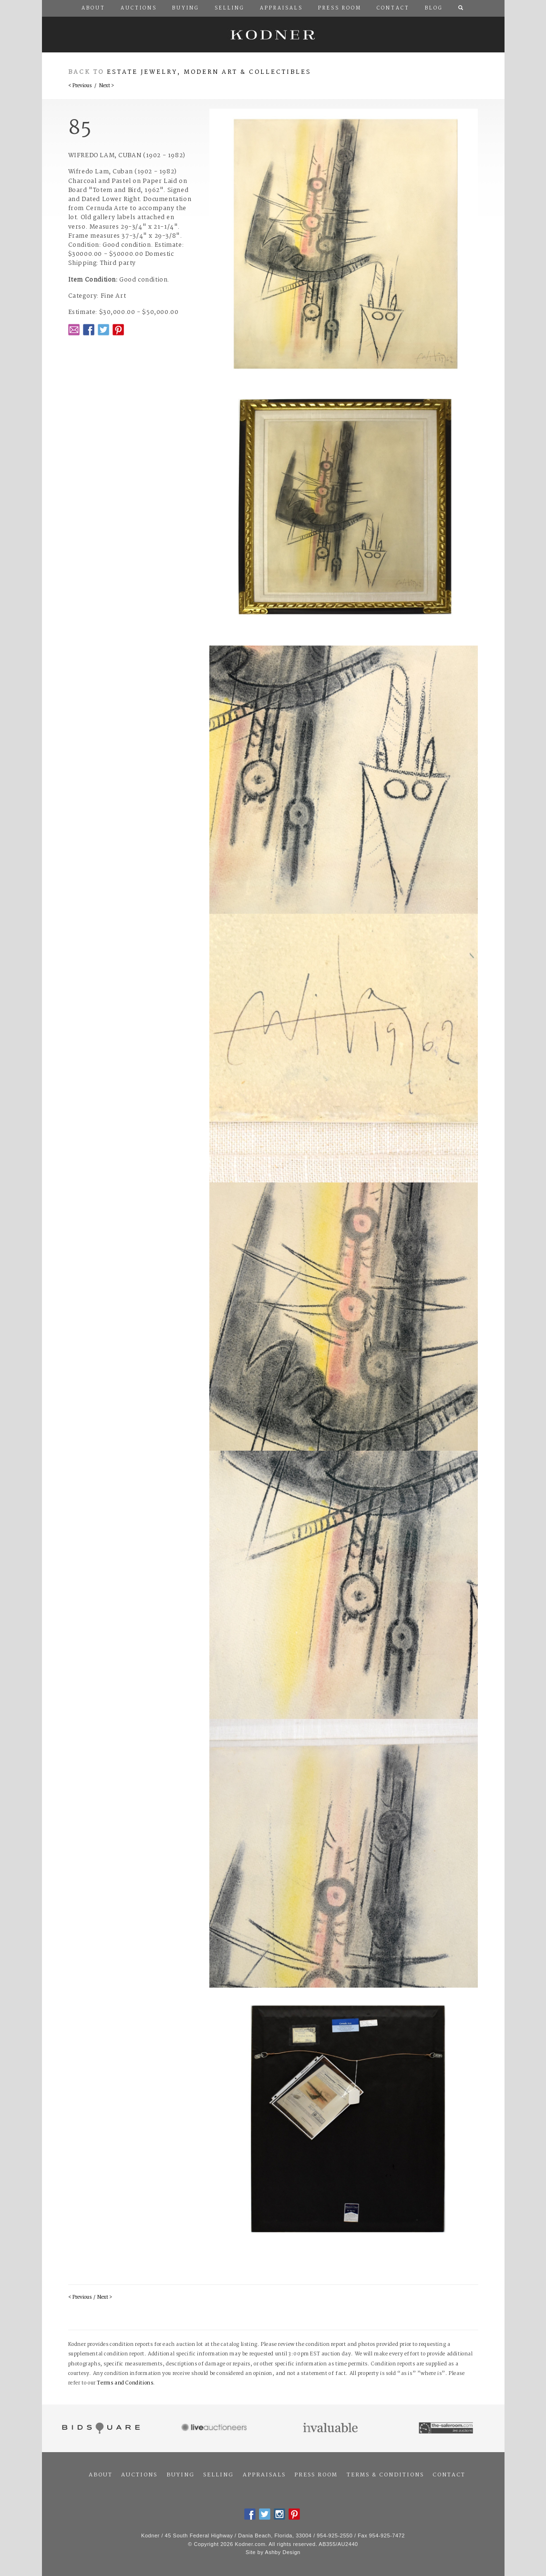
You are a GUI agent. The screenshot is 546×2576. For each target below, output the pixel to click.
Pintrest (118, 329)
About (101, 2475)
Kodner (273, 34)
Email (74, 329)
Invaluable (331, 2428)
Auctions (139, 2475)
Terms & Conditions (385, 2475)
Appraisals (264, 2475)
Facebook (88, 329)
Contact (449, 2475)
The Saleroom (446, 2428)
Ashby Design (282, 2552)
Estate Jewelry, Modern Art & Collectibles (209, 72)
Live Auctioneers (215, 2428)
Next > (106, 86)
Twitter (103, 329)
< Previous (80, 86)
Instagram (279, 2514)
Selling (218, 2475)
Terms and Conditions (125, 2383)
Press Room (316, 2475)
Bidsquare (100, 2428)
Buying (180, 2475)
